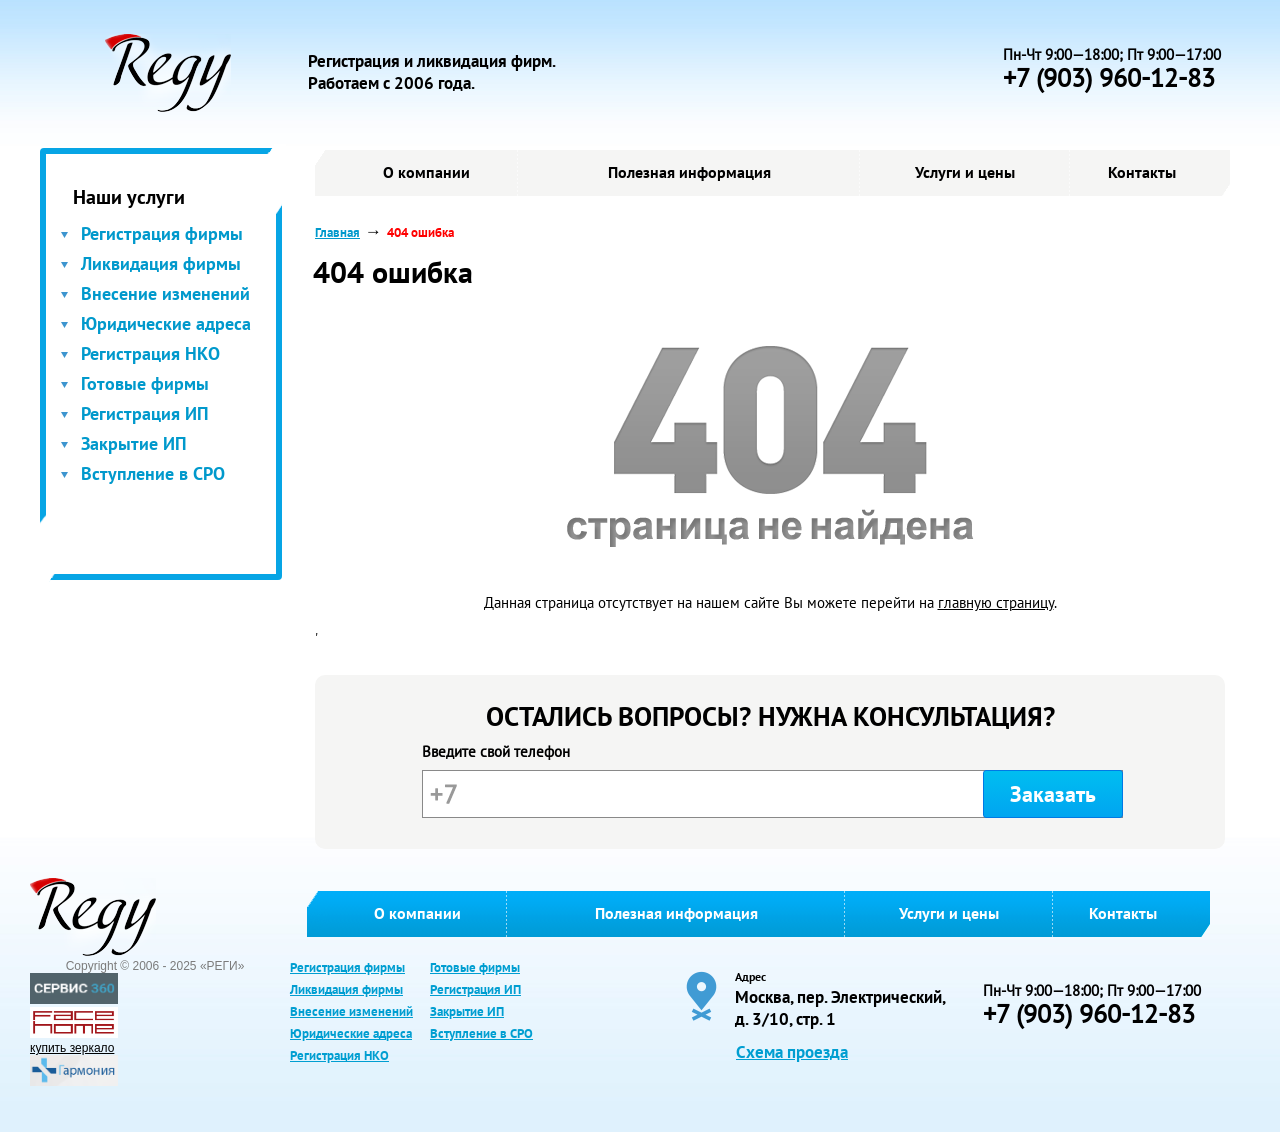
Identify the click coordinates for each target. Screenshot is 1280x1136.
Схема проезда (792, 1052)
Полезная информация (689, 172)
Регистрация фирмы (162, 233)
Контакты (1142, 172)
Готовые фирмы (145, 383)
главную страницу (996, 602)
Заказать (1053, 794)
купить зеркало (72, 1048)
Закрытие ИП (134, 443)
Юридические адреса (166, 323)
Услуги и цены (965, 172)
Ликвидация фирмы (161, 263)
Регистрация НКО (150, 353)
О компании (426, 172)
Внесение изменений (165, 293)
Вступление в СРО (153, 473)
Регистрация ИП (145, 413)
